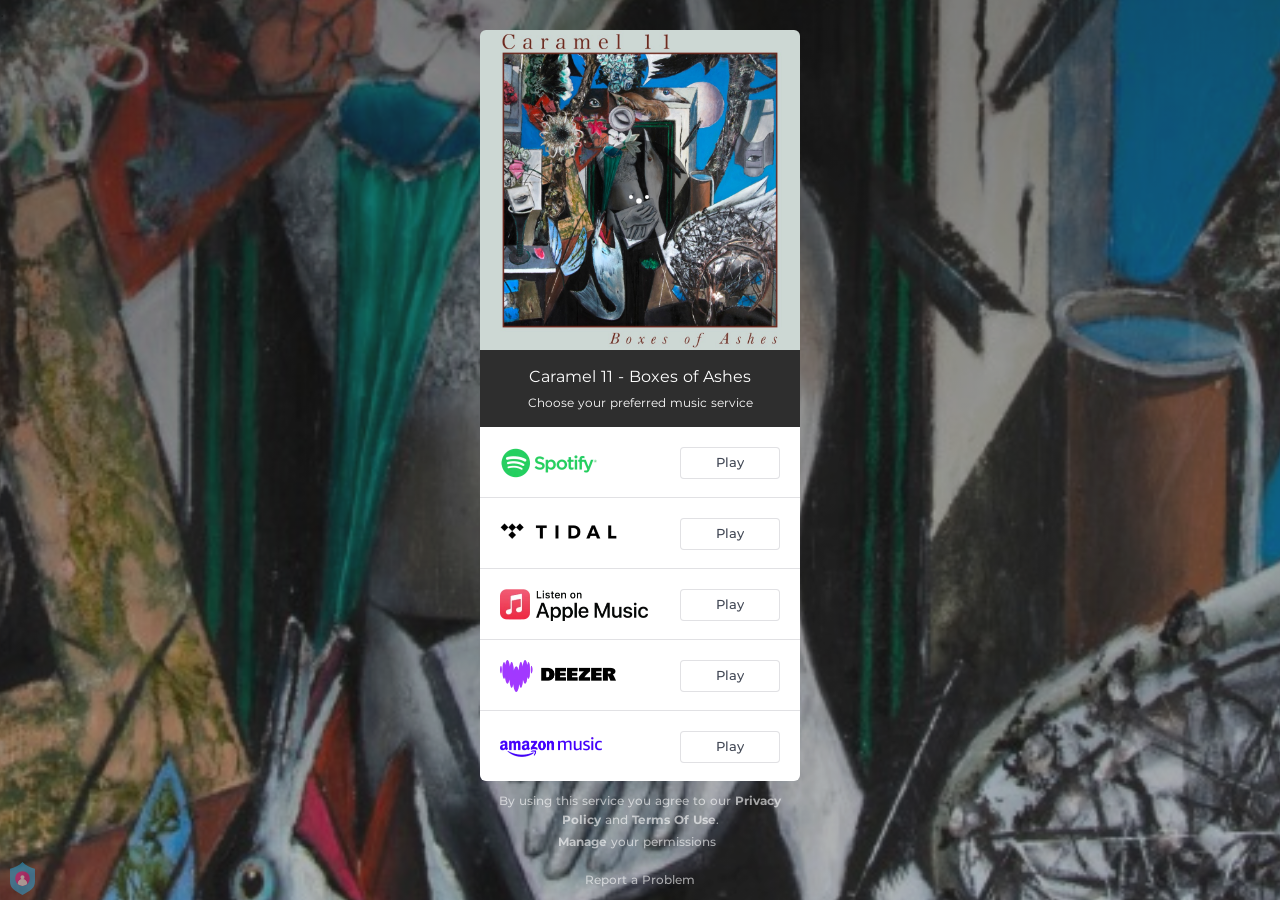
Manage (582, 841)
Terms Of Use (674, 819)
